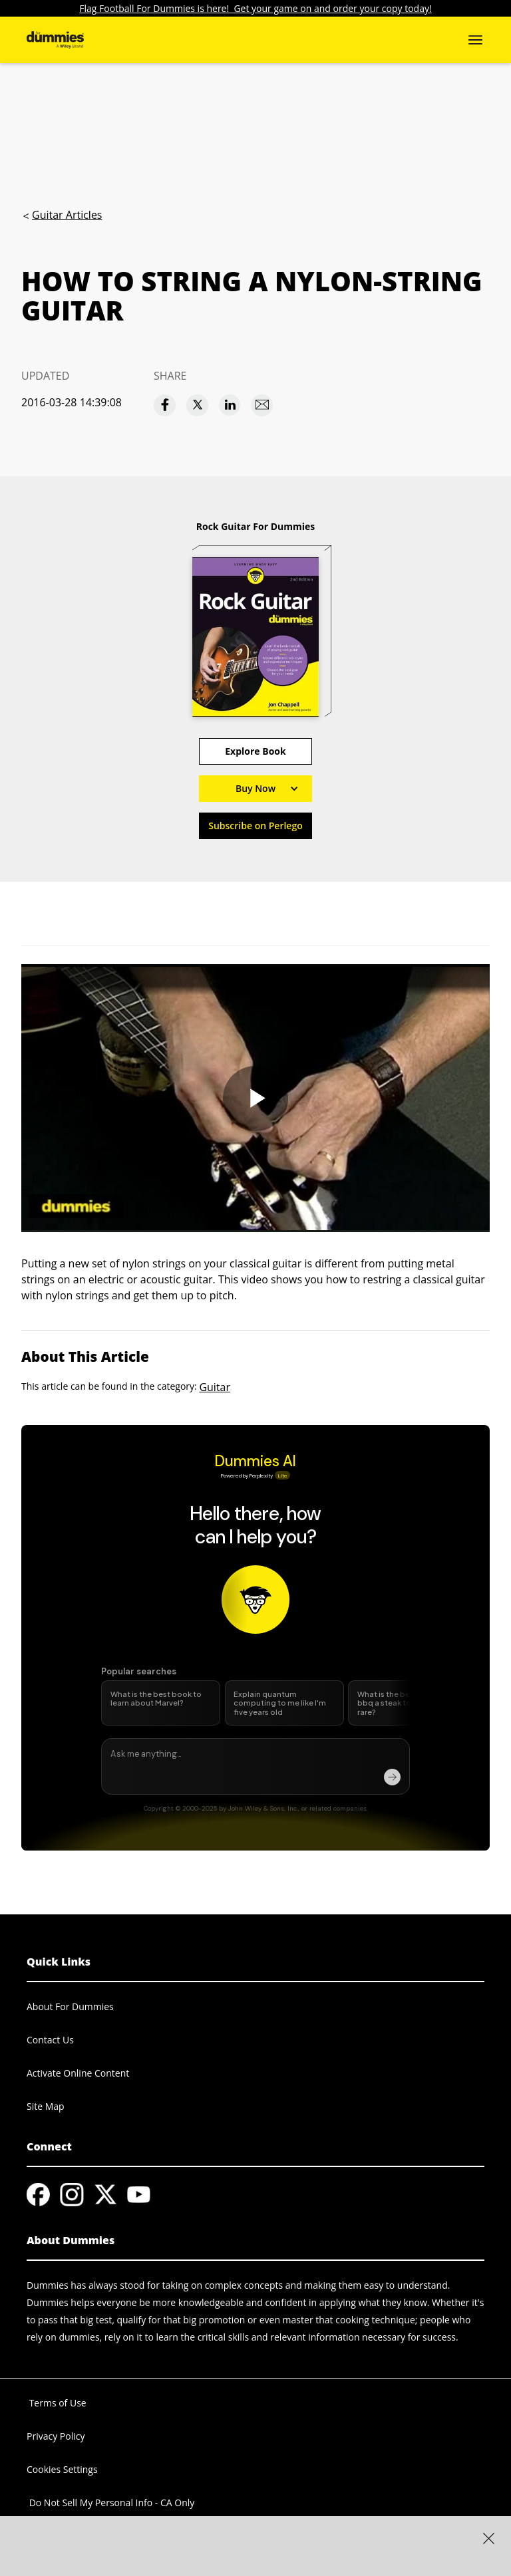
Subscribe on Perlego (255, 825)
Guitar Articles (67, 214)
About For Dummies (70, 2006)
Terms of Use (56, 2402)
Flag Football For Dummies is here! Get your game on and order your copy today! (255, 8)
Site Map (46, 2106)
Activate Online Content (78, 2073)
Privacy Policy (56, 2436)
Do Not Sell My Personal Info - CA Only (110, 2502)
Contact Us (50, 2039)
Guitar (214, 1387)
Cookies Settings (62, 2469)
